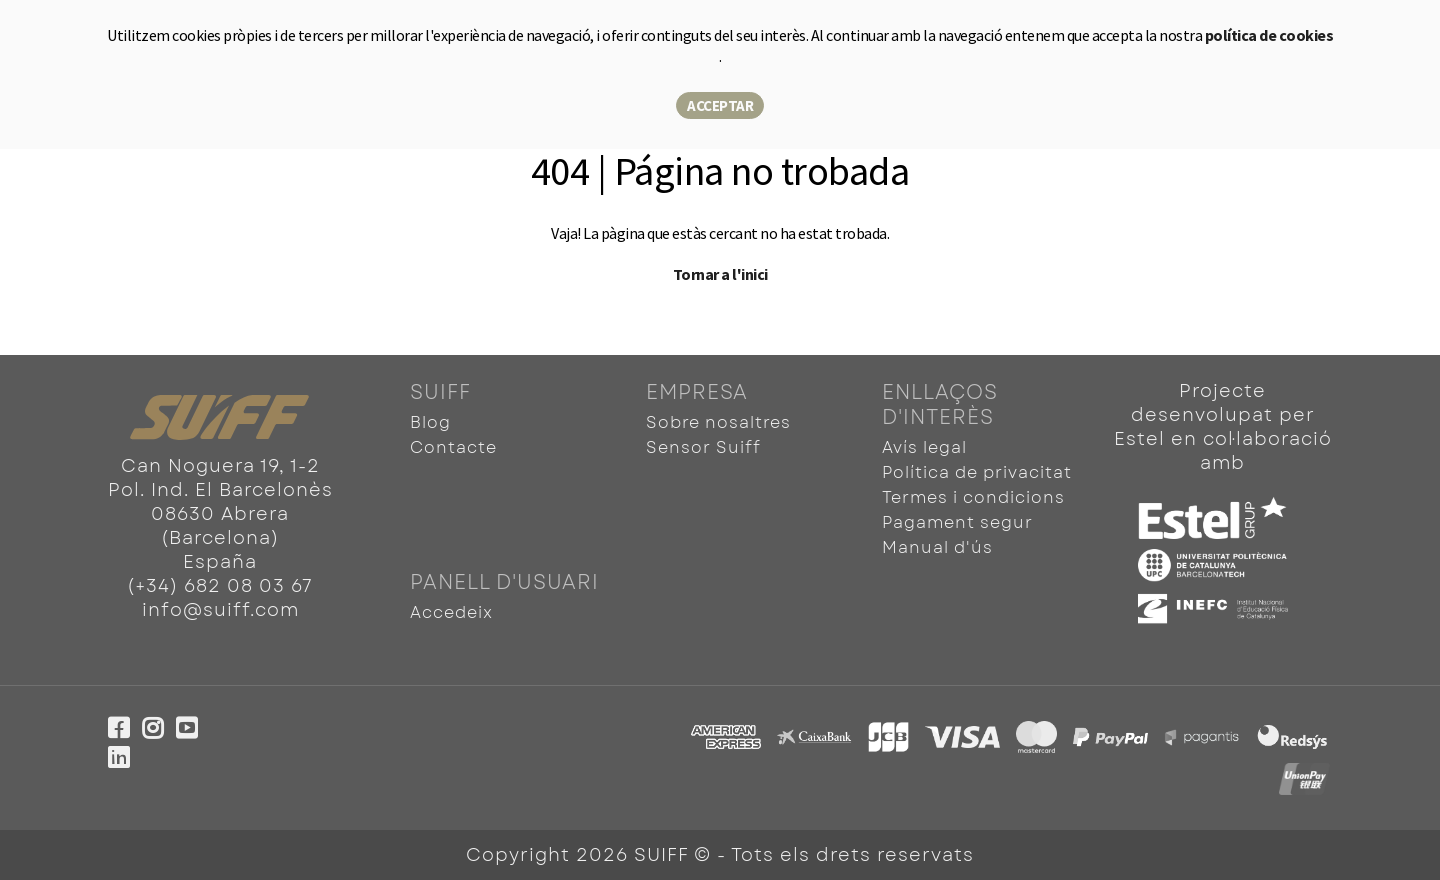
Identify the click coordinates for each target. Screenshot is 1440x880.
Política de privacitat (977, 472)
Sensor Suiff (703, 447)
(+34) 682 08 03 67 (220, 586)
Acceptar (720, 105)
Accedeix (451, 612)
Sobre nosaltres (718, 422)
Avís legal (924, 447)
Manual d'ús (937, 547)
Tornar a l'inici (720, 274)
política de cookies (1269, 35)
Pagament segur (957, 522)
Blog (430, 422)
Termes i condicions (973, 497)
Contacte (453, 447)
